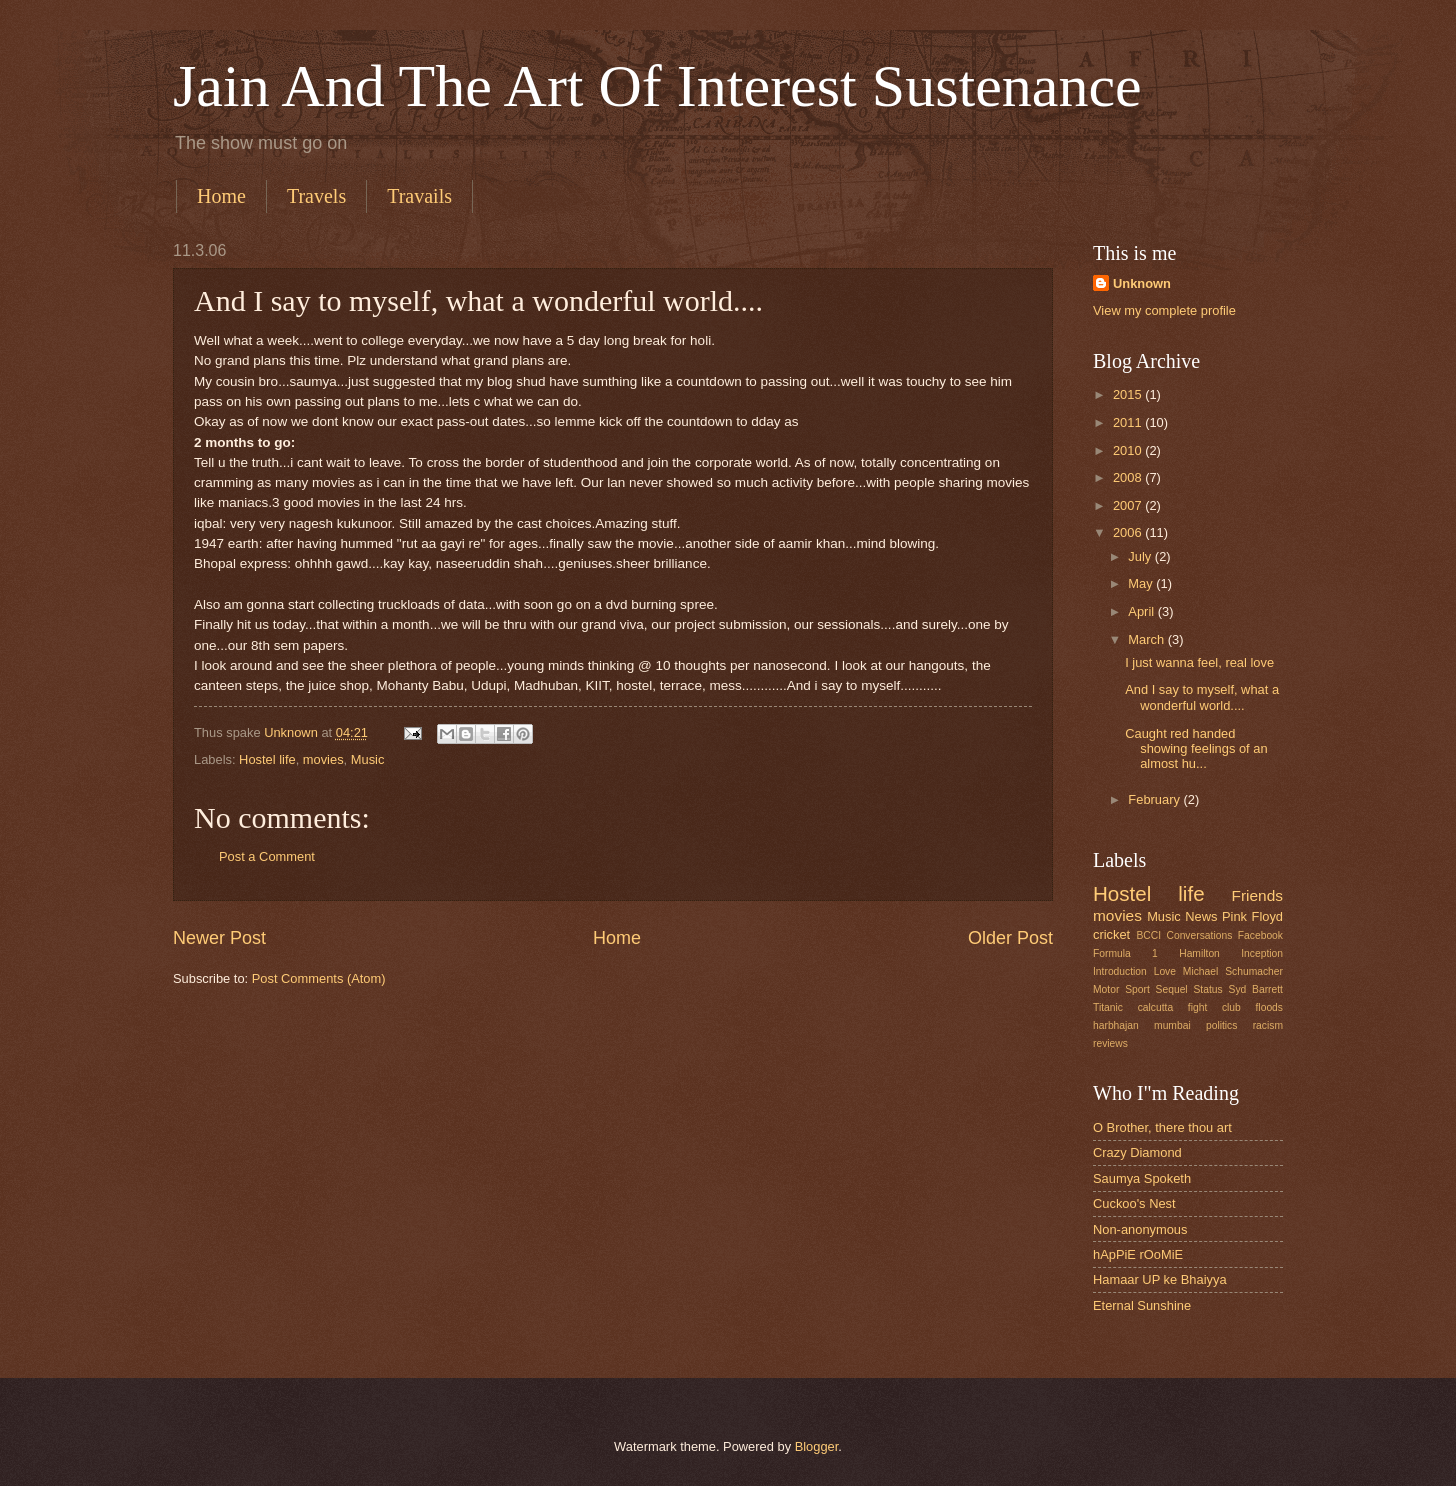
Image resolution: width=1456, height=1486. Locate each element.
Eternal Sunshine (1142, 1305)
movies (323, 759)
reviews (1110, 1043)
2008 (1129, 477)
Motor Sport (1121, 989)
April (1142, 611)
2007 (1129, 505)
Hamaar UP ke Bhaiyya (1160, 1279)
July (1141, 556)
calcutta (1156, 1007)
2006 (1129, 532)
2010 (1129, 450)
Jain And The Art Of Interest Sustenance (657, 86)
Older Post (1010, 938)
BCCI (1148, 935)
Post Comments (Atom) (319, 978)
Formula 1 (1125, 953)
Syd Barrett (1256, 989)
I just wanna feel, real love (1199, 662)
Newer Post (219, 938)
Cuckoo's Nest (1134, 1203)
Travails (419, 196)
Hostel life (267, 759)
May (1142, 583)
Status (1207, 989)
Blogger (817, 1446)
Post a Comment (267, 856)
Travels (316, 196)
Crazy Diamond (1137, 1152)
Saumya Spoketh (1142, 1178)
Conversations (1199, 935)
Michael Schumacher (1233, 971)
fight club (1214, 1007)
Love (1165, 971)
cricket (1111, 934)
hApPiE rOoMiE (1138, 1254)
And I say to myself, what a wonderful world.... (1202, 697)
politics (1221, 1025)
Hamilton (1199, 953)
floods (1269, 1007)
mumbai (1172, 1025)
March (1147, 639)
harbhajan (1116, 1025)
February (1155, 799)
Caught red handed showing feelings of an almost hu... (1196, 749)
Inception (1262, 953)
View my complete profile (1164, 310)
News (1201, 916)
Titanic (1108, 1007)
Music (368, 759)
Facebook (1260, 935)
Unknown (1142, 283)
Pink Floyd (1252, 916)
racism (1268, 1025)
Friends (1257, 895)
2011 (1129, 422)
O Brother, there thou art (1162, 1127)
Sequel (1172, 989)
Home (221, 196)
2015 (1129, 394)
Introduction (1120, 971)
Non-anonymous (1140, 1229)
